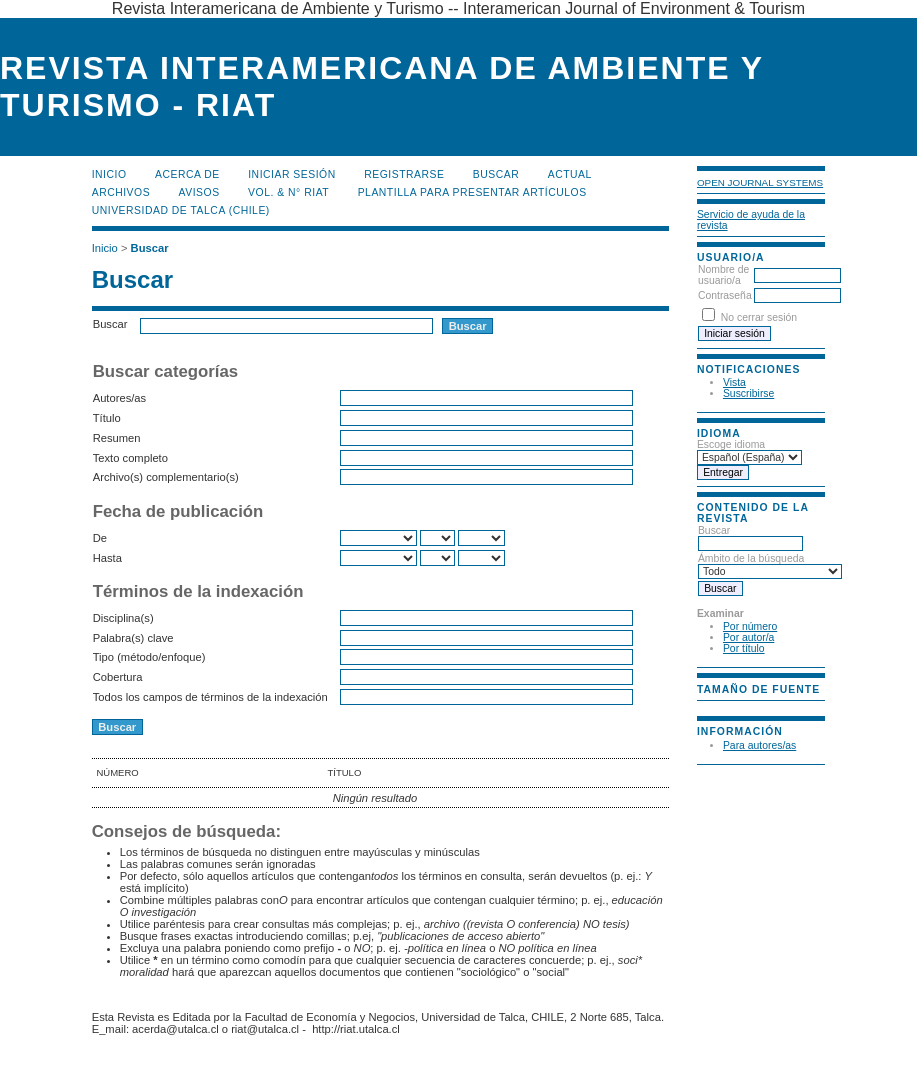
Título (107, 418)
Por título (744, 648)
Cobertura (118, 677)
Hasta (107, 558)
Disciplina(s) (123, 618)
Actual (570, 174)
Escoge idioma (731, 444)
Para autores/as (759, 745)
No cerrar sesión (759, 317)
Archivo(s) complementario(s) (166, 477)
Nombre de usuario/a (723, 275)
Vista (734, 382)
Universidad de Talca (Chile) (181, 210)
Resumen (117, 438)
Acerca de (187, 174)
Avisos (199, 192)
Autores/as (119, 398)
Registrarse (404, 174)
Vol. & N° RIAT (288, 192)
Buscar (496, 174)
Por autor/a (748, 637)
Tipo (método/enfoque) (149, 657)
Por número (750, 626)
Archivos (121, 192)
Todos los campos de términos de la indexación (210, 697)
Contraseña (725, 295)
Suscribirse (748, 393)
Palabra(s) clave (133, 638)
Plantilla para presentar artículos (472, 192)
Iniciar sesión (292, 174)
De (100, 538)
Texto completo (130, 458)
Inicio (109, 174)
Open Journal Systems (760, 182)
